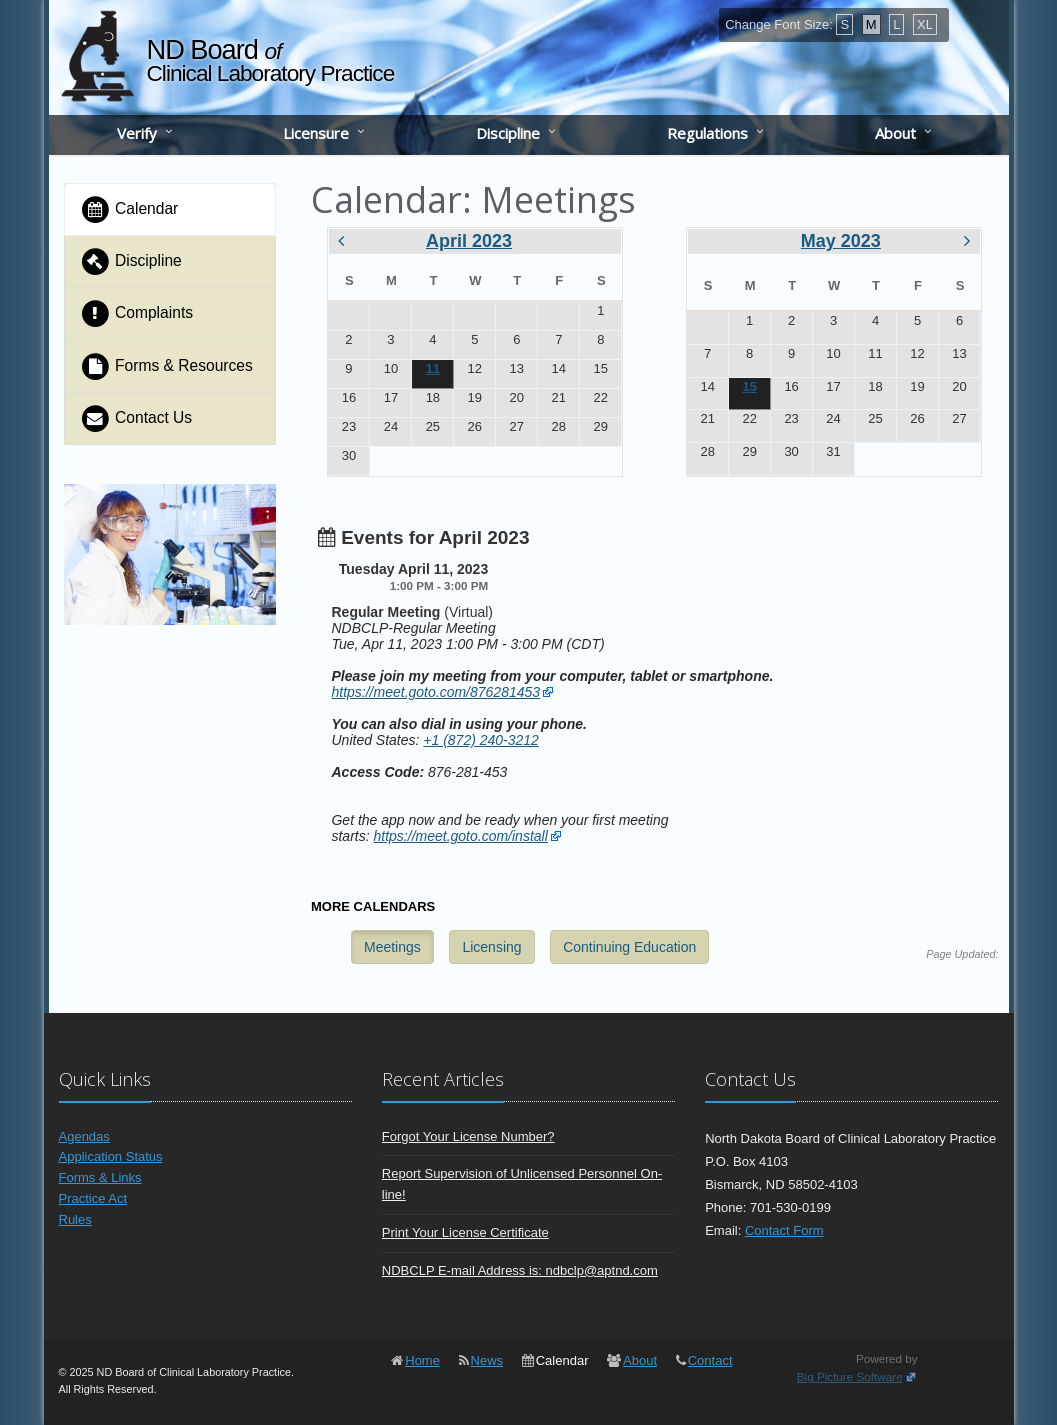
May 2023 (841, 241)
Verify (137, 133)
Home (422, 1360)
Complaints (137, 313)
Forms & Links (100, 1177)
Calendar (129, 209)
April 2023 (469, 241)
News (487, 1360)
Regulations (707, 133)
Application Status (111, 1156)
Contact (710, 1360)
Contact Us (136, 418)
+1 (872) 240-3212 (481, 740)
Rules (75, 1219)
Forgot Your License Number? (468, 1136)
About (895, 133)
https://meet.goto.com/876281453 (435, 692)
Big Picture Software (850, 1376)
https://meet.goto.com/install (461, 836)
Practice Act (93, 1198)
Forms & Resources (166, 366)
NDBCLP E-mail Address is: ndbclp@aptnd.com (520, 1270)
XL (925, 24)
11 (433, 368)
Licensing (491, 947)
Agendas (84, 1136)
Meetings (392, 947)
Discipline (508, 133)
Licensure (316, 133)
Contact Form (784, 1230)
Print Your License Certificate (465, 1232)
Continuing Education (629, 947)
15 (749, 386)
